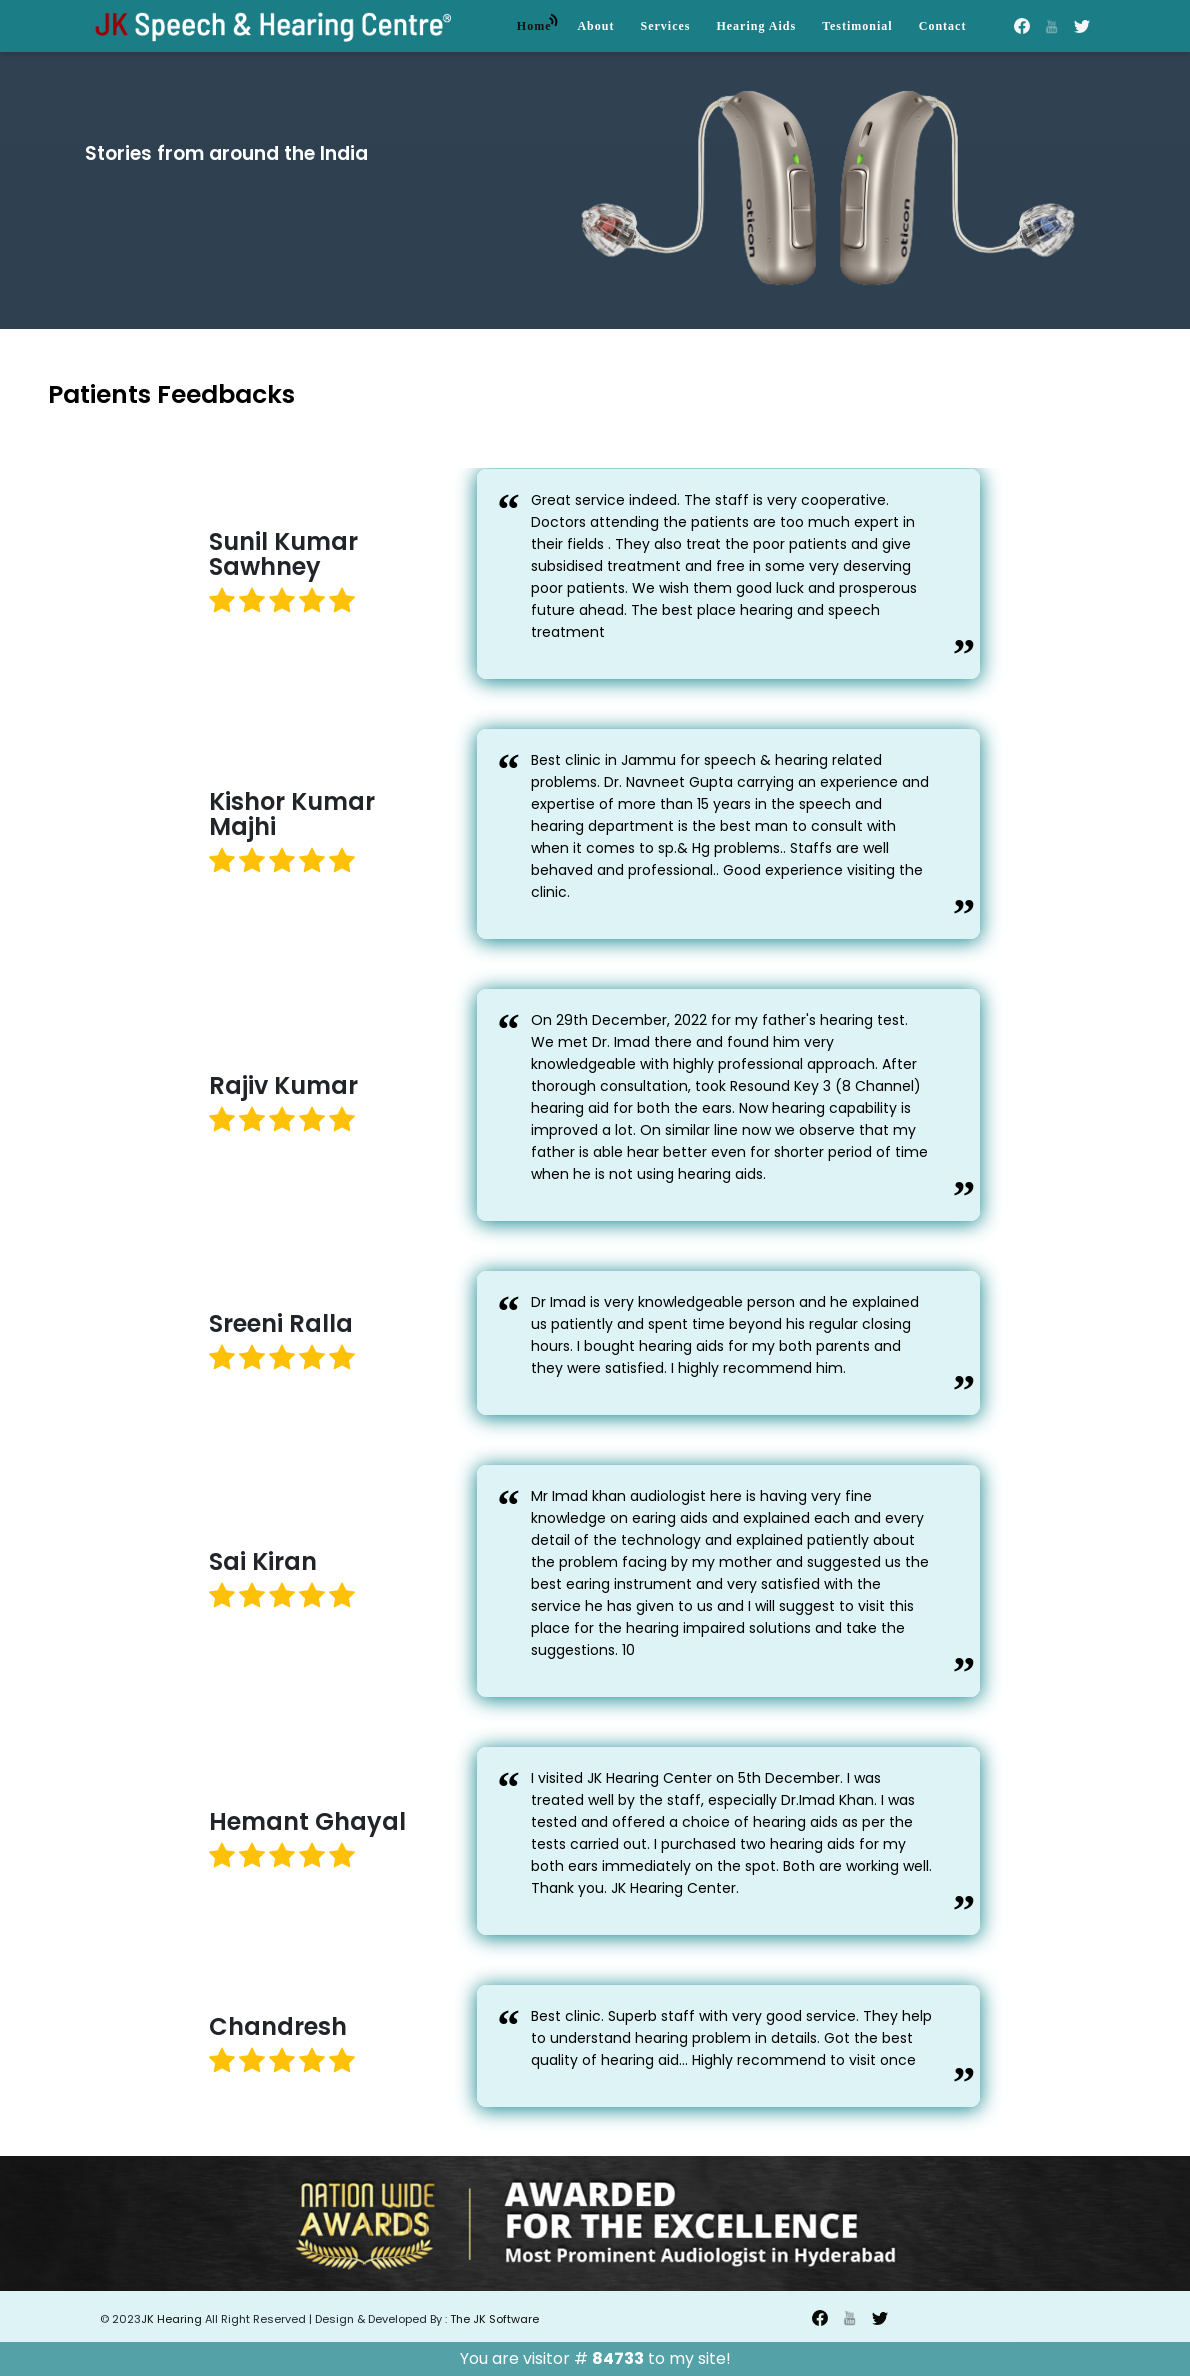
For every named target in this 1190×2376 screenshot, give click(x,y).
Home (538, 22)
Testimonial (857, 26)
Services (665, 26)
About (595, 26)
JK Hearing (173, 2319)
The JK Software (493, 2319)
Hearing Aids (756, 26)
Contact (943, 26)
